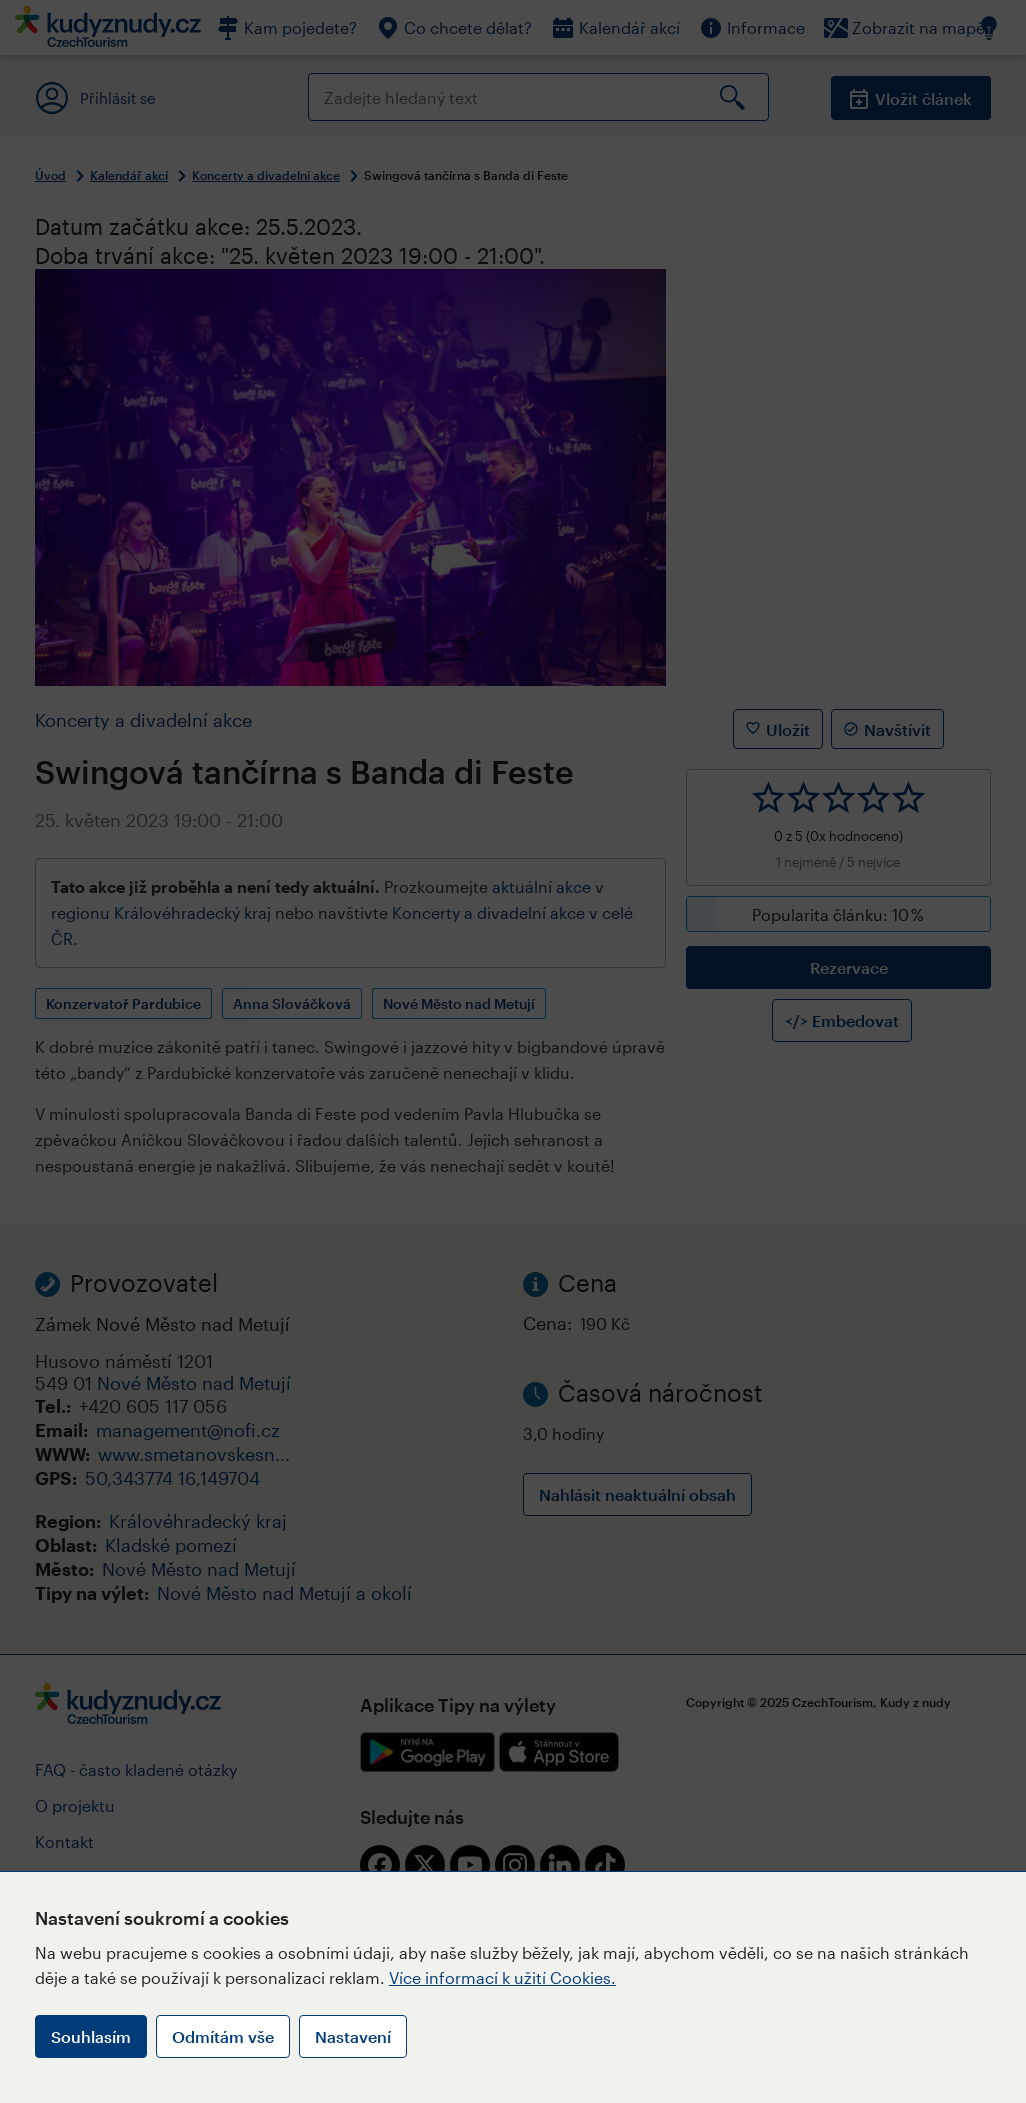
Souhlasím (91, 2036)
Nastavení (353, 2036)
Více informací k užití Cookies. (502, 1977)
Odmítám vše (223, 2036)
